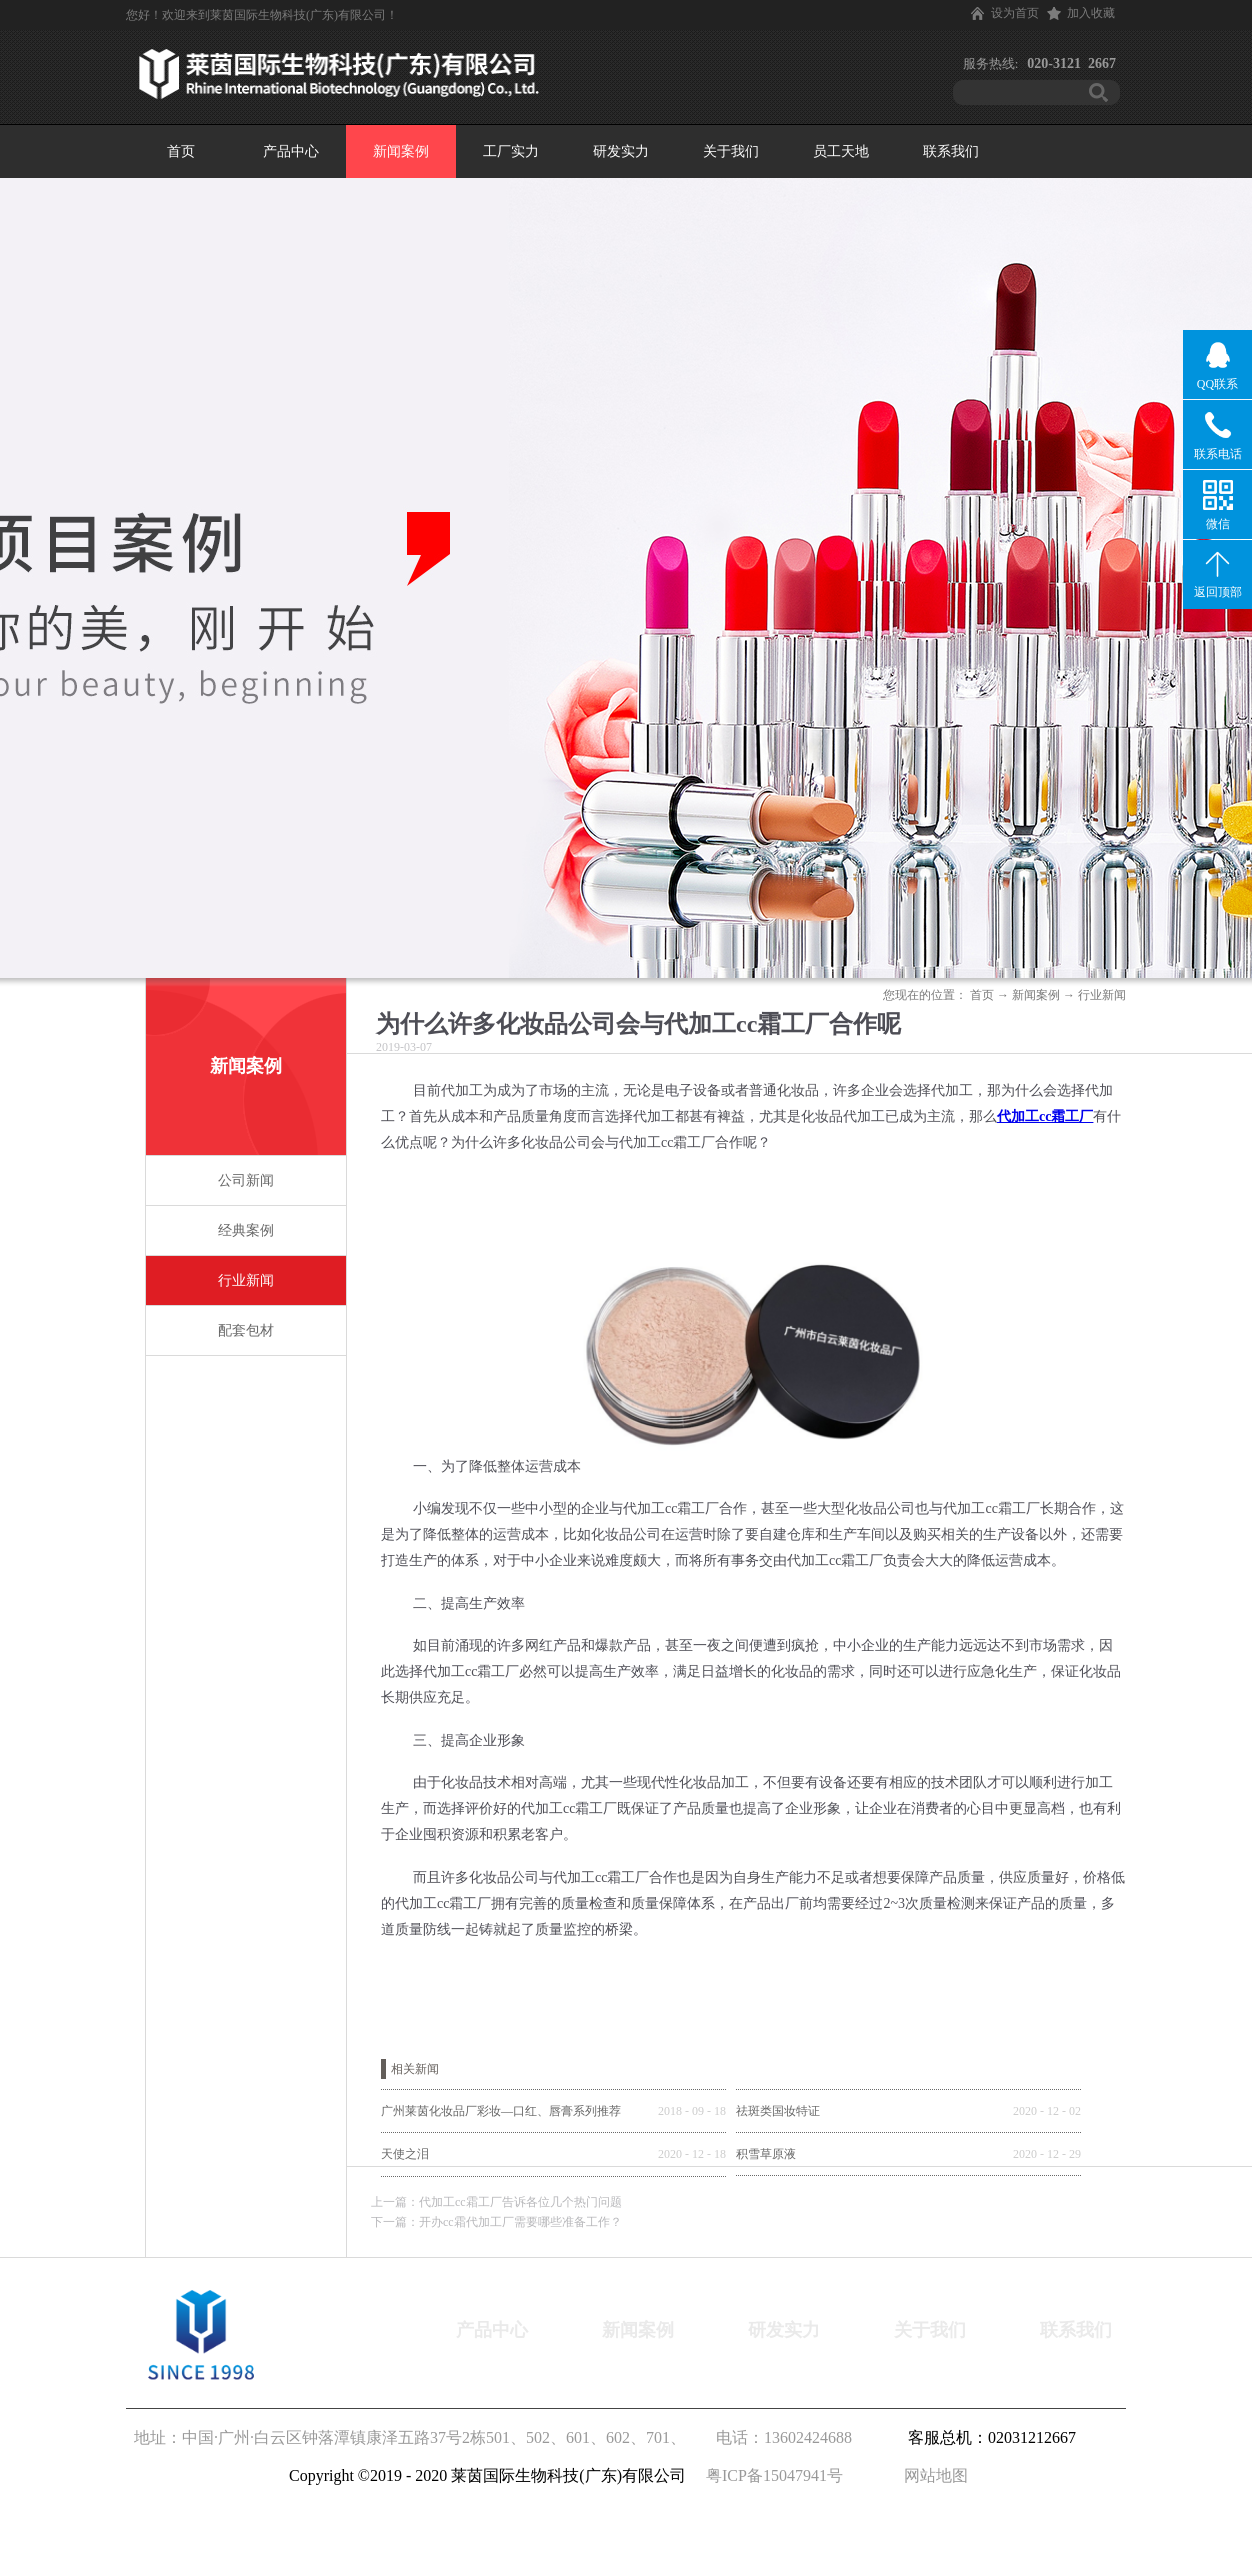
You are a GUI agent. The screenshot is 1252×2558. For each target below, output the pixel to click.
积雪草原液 (766, 2154)
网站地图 (932, 2475)
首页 (181, 151)
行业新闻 (1102, 995)
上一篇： (496, 2202)
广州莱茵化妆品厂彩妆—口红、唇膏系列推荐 (501, 2111)
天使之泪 (405, 2154)
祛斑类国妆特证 (778, 2111)
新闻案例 (1036, 995)
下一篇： (496, 2222)
